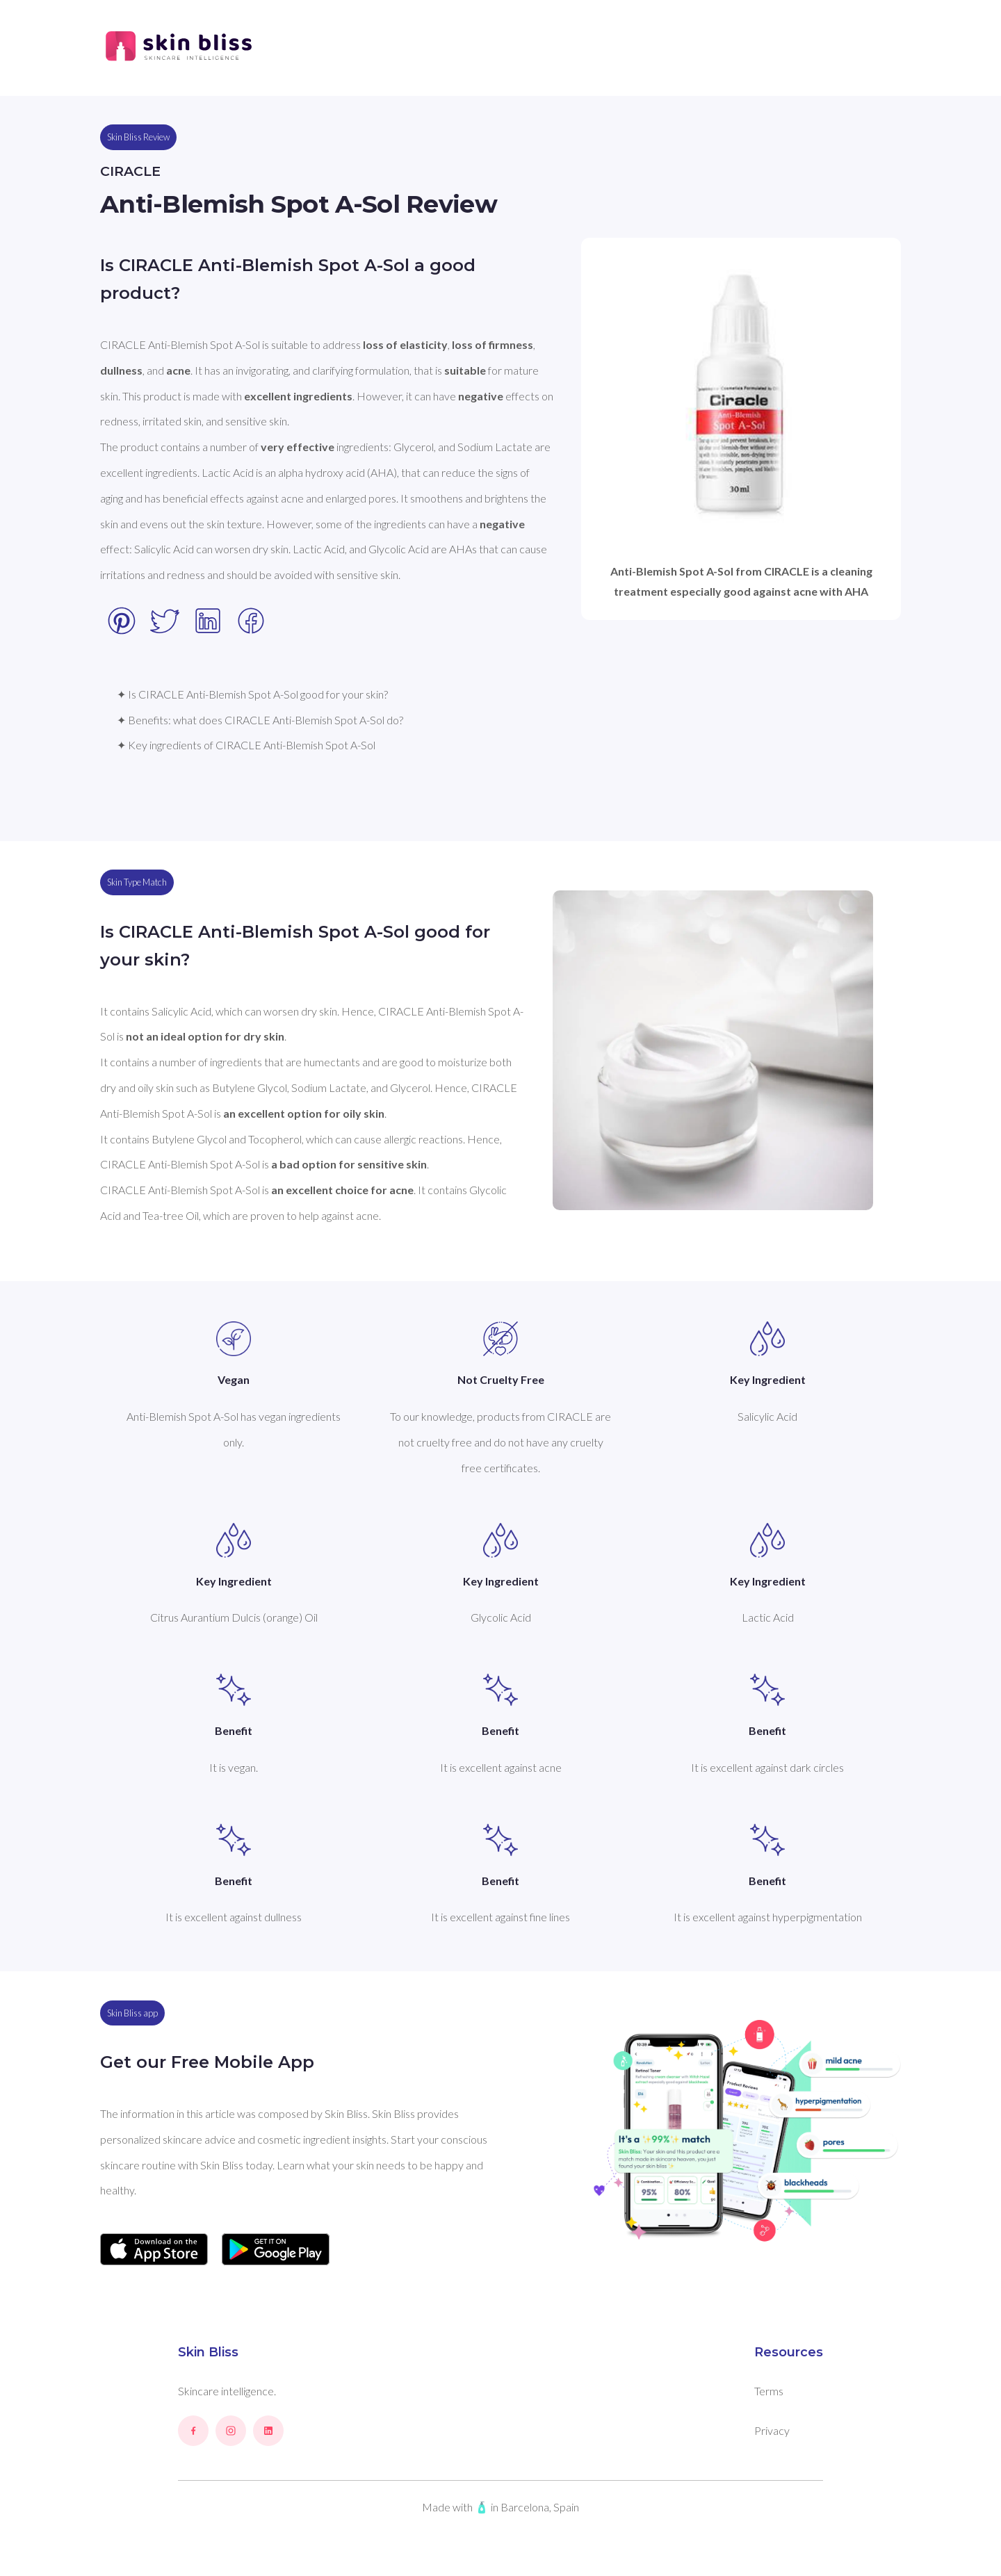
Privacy (772, 2430)
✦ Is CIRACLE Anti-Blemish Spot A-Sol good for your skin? (252, 694)
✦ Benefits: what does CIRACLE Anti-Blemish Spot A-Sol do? (260, 719)
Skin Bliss (208, 2352)
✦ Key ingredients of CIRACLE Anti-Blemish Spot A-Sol (246, 744)
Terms (768, 2390)
